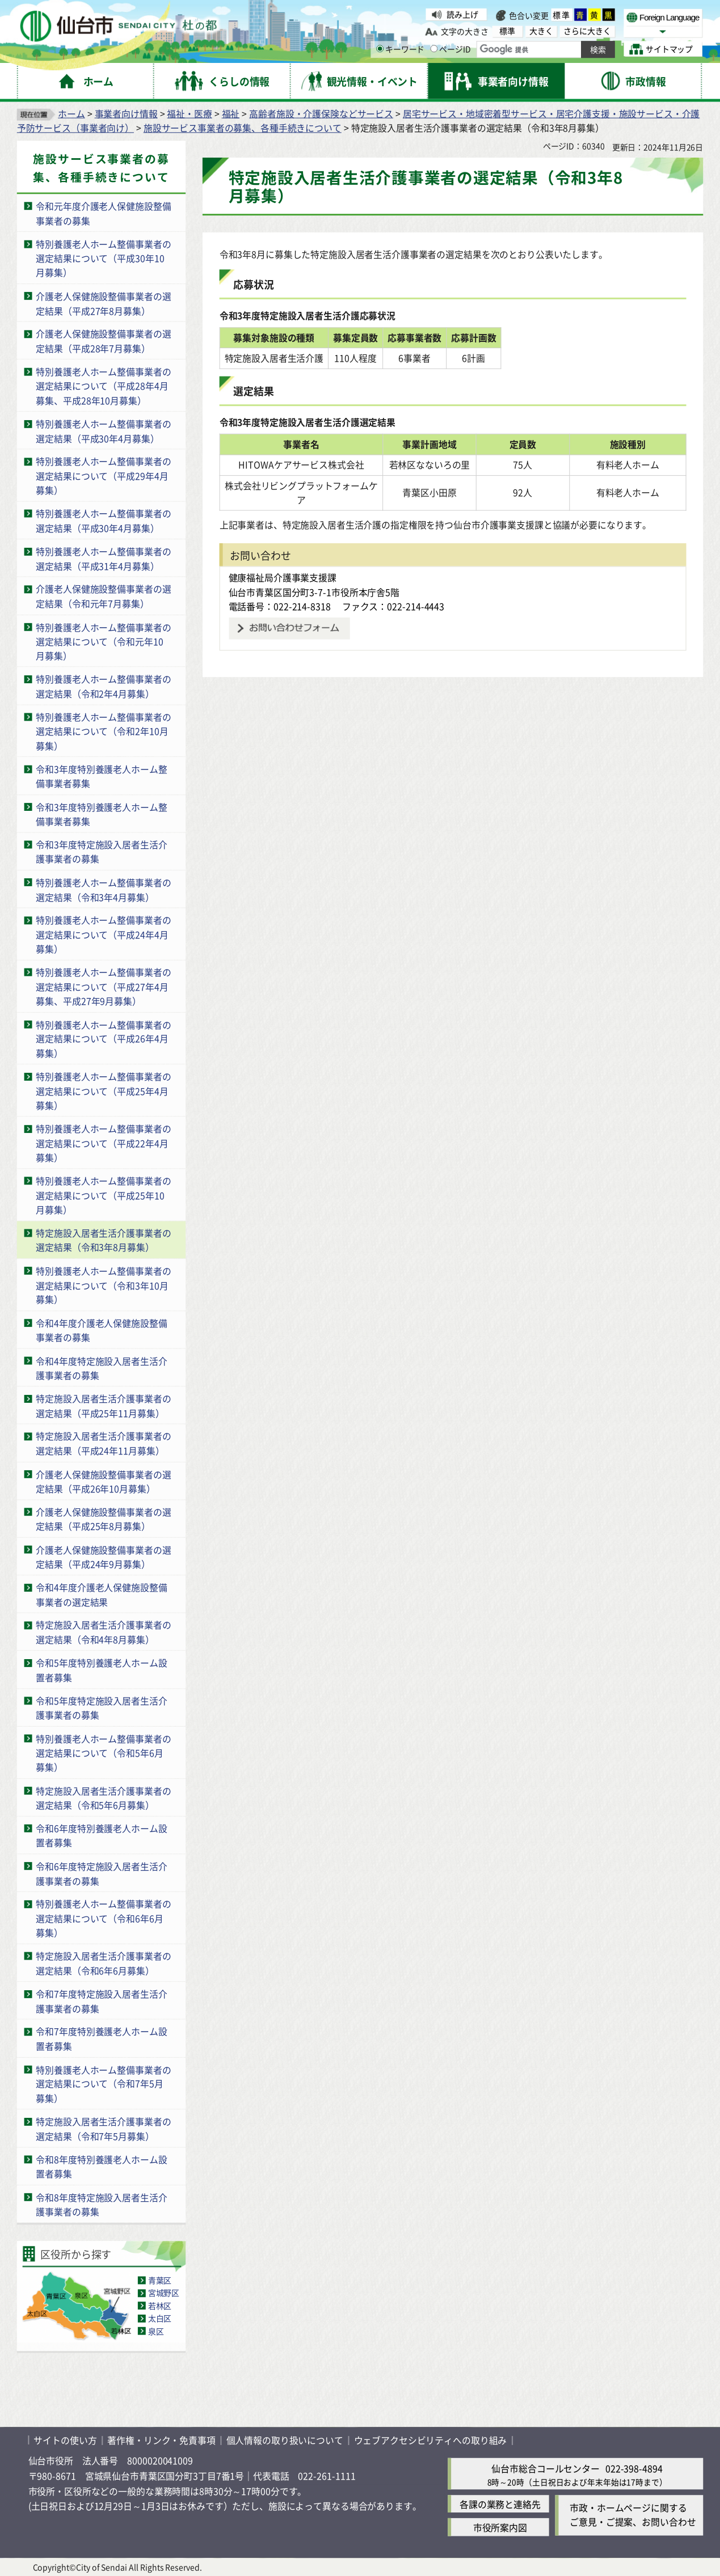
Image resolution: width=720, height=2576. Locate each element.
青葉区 (160, 2280)
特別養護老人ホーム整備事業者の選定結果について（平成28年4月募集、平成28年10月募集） (103, 386)
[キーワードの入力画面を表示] (380, 49)
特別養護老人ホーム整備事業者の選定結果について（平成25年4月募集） (103, 1090)
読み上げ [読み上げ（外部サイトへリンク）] (462, 14)
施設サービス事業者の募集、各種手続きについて (243, 127)
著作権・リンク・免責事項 (161, 2440)
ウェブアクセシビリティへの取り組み (430, 2440)
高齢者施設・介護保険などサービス (321, 113)
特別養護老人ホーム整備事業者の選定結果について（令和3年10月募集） (103, 1285)
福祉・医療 (189, 113)
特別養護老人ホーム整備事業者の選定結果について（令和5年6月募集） (103, 1752)
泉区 (156, 2330)
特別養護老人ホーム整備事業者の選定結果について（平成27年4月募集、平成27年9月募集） (103, 986)
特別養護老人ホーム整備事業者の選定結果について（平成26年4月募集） (103, 1038)
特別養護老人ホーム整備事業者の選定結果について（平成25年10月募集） (103, 1195)
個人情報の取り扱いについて (284, 2440)
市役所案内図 (500, 2526)
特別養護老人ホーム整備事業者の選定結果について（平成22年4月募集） (103, 1143)
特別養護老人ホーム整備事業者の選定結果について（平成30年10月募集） (103, 258)
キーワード (400, 49)
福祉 (231, 113)
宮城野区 (164, 2292)
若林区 (160, 2305)
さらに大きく (586, 31)
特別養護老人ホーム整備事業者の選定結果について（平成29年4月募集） (103, 475)
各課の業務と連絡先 (500, 2504)
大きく (541, 31)
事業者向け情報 (126, 113)
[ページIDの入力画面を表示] (433, 49)
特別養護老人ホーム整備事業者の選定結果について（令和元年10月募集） (103, 641)
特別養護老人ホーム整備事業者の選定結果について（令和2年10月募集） (103, 731)
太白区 (160, 2318)
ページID (450, 49)
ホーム (71, 113)
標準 (562, 14)
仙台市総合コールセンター (545, 2468)
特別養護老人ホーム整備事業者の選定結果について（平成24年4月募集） (103, 934)
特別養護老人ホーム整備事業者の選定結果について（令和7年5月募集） (103, 2083)
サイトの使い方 (64, 2440)
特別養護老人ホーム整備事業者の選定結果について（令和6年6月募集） (103, 1918)
